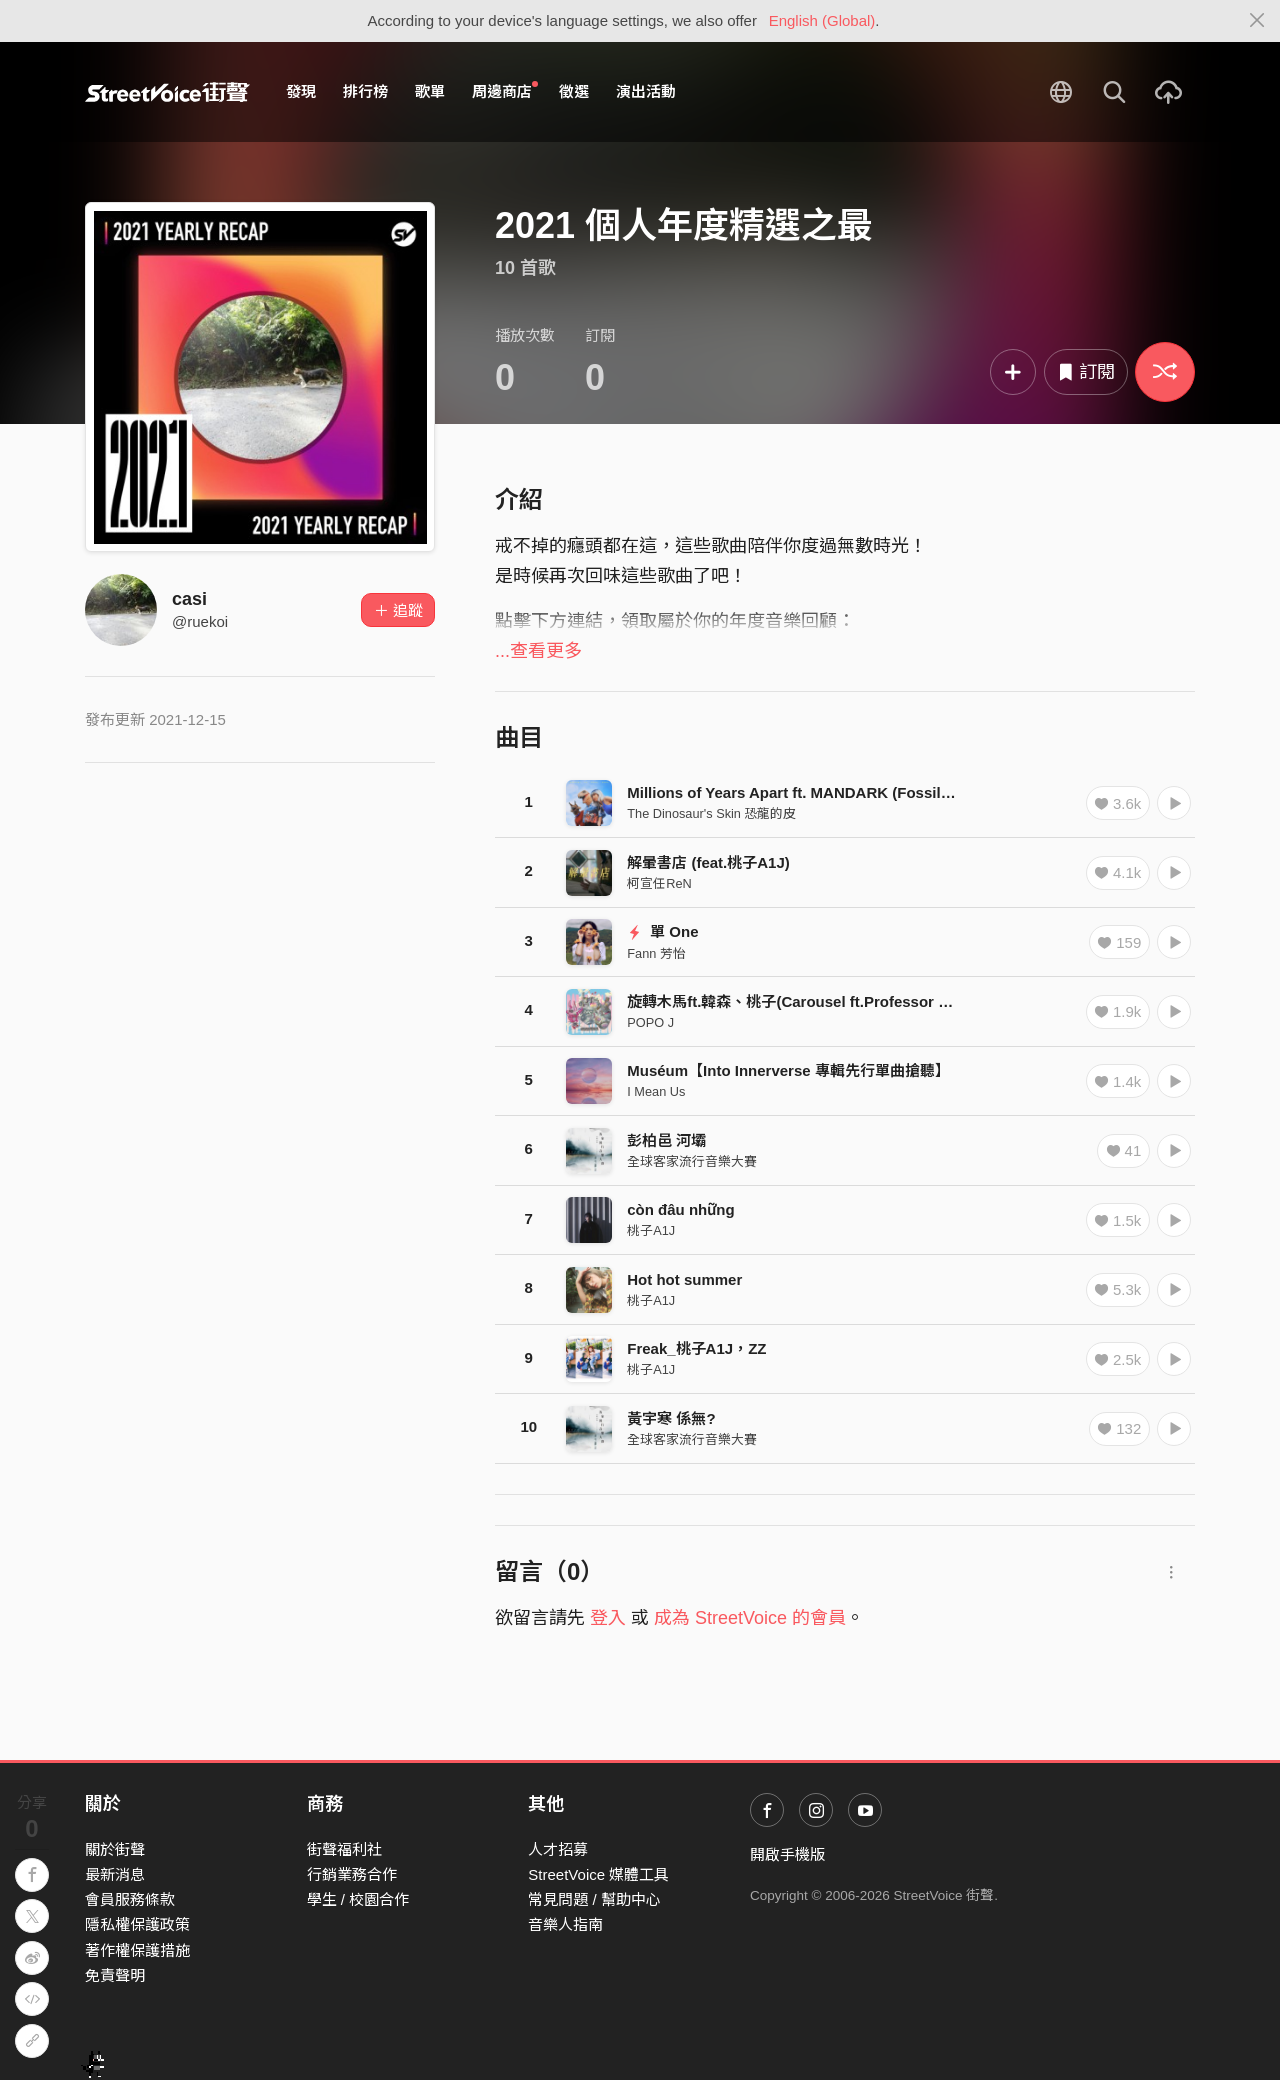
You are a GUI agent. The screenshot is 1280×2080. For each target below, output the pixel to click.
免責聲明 (115, 1975)
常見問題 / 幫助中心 (594, 1899)
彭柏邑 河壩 (666, 1140)
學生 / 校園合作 (358, 1899)
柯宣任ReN (659, 883)
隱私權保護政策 (137, 1924)
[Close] (1257, 21)
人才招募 (558, 1849)
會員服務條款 (130, 1899)
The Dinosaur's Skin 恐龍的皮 (711, 813)
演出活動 (646, 91)
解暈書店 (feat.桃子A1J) (708, 862)
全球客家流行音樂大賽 (692, 1161)
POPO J (650, 1022)
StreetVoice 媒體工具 (598, 1874)
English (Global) (822, 20)
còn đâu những (680, 1209)
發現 (301, 91)
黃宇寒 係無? (671, 1418)
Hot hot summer (684, 1279)
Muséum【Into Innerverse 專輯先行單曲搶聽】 (788, 1070)
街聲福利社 (344, 1849)
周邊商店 (505, 91)
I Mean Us (656, 1091)
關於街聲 (115, 1849)
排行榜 (365, 91)
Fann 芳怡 (656, 953)
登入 (608, 1618)
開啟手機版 (787, 1854)
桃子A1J (651, 1230)
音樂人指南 (565, 1924)
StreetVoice (167, 92)
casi (189, 599)
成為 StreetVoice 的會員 (750, 1618)
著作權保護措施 (137, 1950)
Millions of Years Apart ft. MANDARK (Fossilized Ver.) (816, 792)
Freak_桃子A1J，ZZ (696, 1348)
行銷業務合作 (352, 1874)
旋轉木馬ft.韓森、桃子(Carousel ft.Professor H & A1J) (813, 1001)
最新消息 (115, 1874)
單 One (662, 931)
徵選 (574, 91)
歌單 (430, 91)
